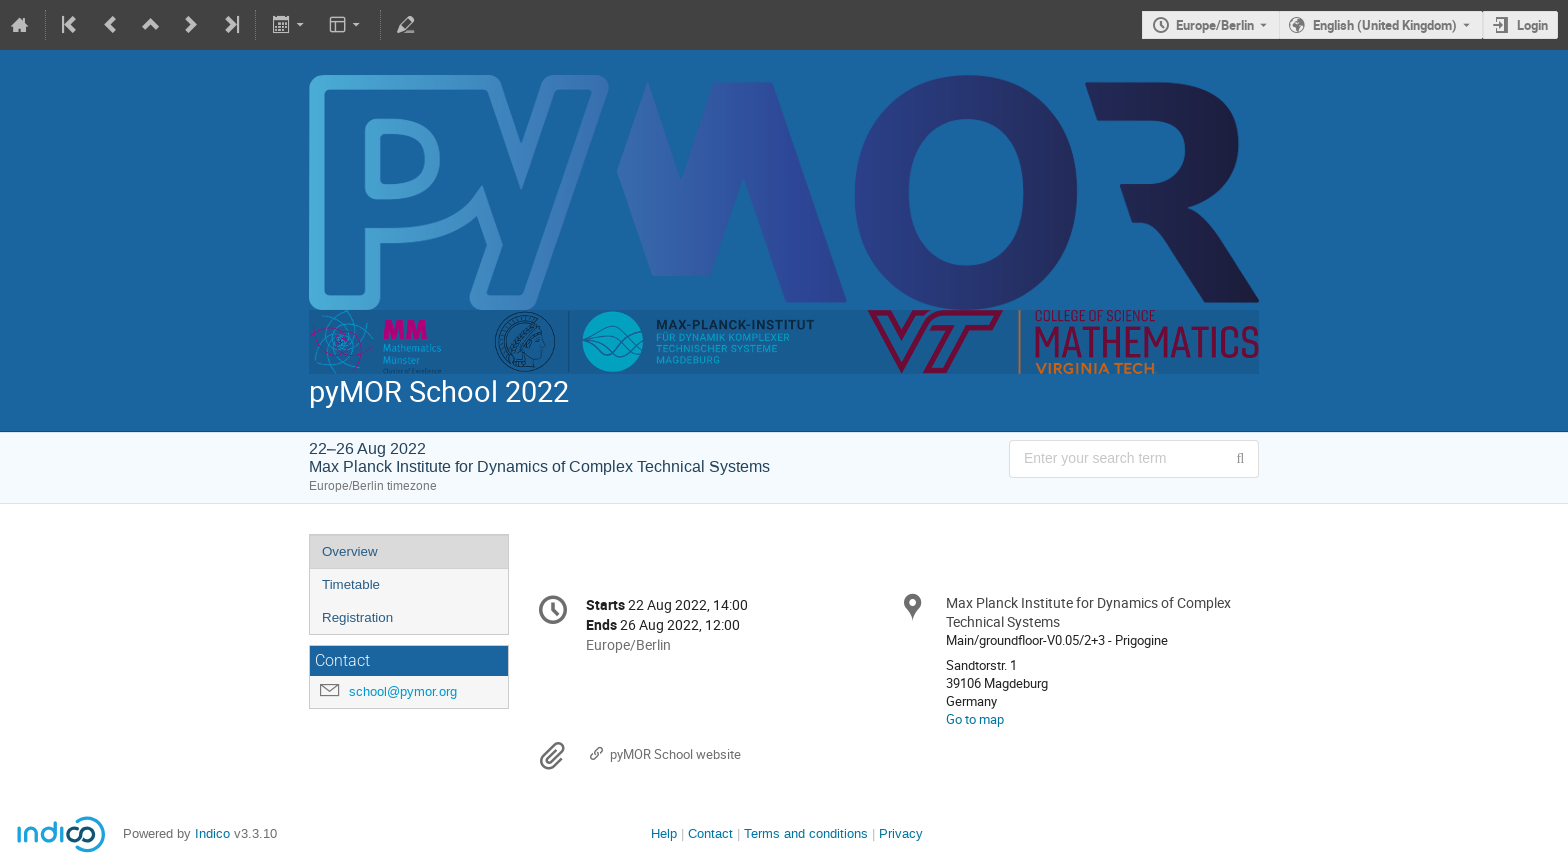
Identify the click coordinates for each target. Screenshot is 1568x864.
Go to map (975, 719)
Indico (212, 833)
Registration (357, 617)
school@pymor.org (403, 691)
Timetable (351, 584)
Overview (350, 551)
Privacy (901, 833)
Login (1532, 25)
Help (664, 833)
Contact (710, 833)
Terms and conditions (806, 833)
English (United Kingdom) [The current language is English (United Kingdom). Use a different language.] (1385, 25)
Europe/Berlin (1215, 25)
